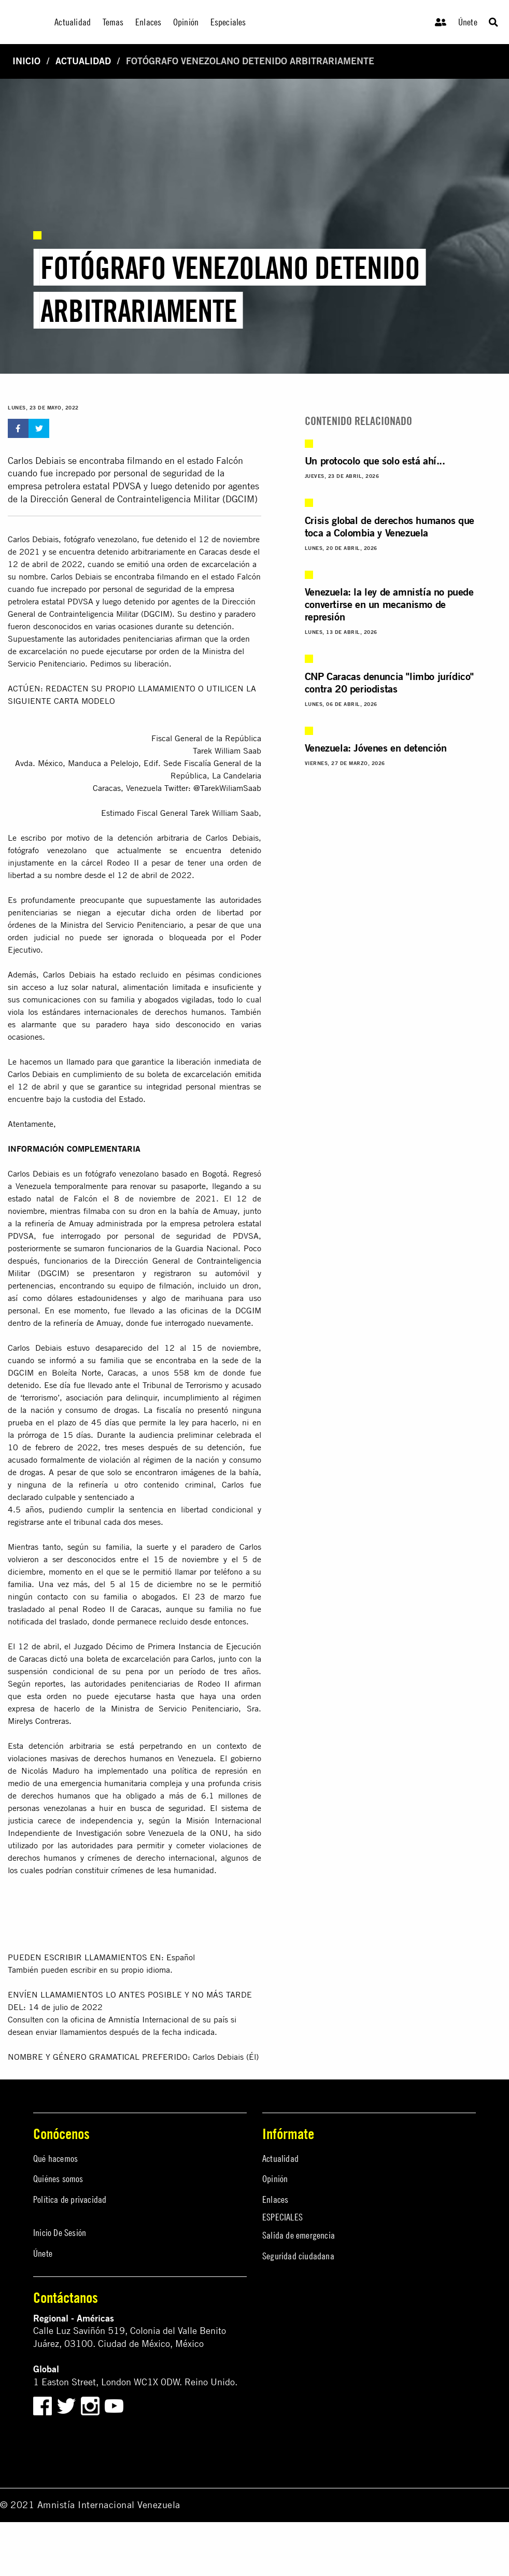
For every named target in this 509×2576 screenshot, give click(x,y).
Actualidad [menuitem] (72, 22)
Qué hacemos (55, 2158)
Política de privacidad (69, 2199)
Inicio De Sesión (59, 2232)
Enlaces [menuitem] (148, 22)
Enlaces (275, 2199)
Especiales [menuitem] (228, 22)
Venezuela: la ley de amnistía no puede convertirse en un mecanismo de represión (389, 604)
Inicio (26, 60)
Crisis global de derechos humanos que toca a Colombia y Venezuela (389, 526)
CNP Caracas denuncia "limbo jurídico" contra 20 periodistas (389, 682)
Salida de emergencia (298, 2235)
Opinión (275, 2178)
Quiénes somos (58, 2178)
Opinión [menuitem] (186, 22)
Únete (467, 22)
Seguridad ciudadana (298, 2256)
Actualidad (83, 60)
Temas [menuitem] (113, 22)
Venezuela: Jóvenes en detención (376, 747)
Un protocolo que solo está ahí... (375, 460)
